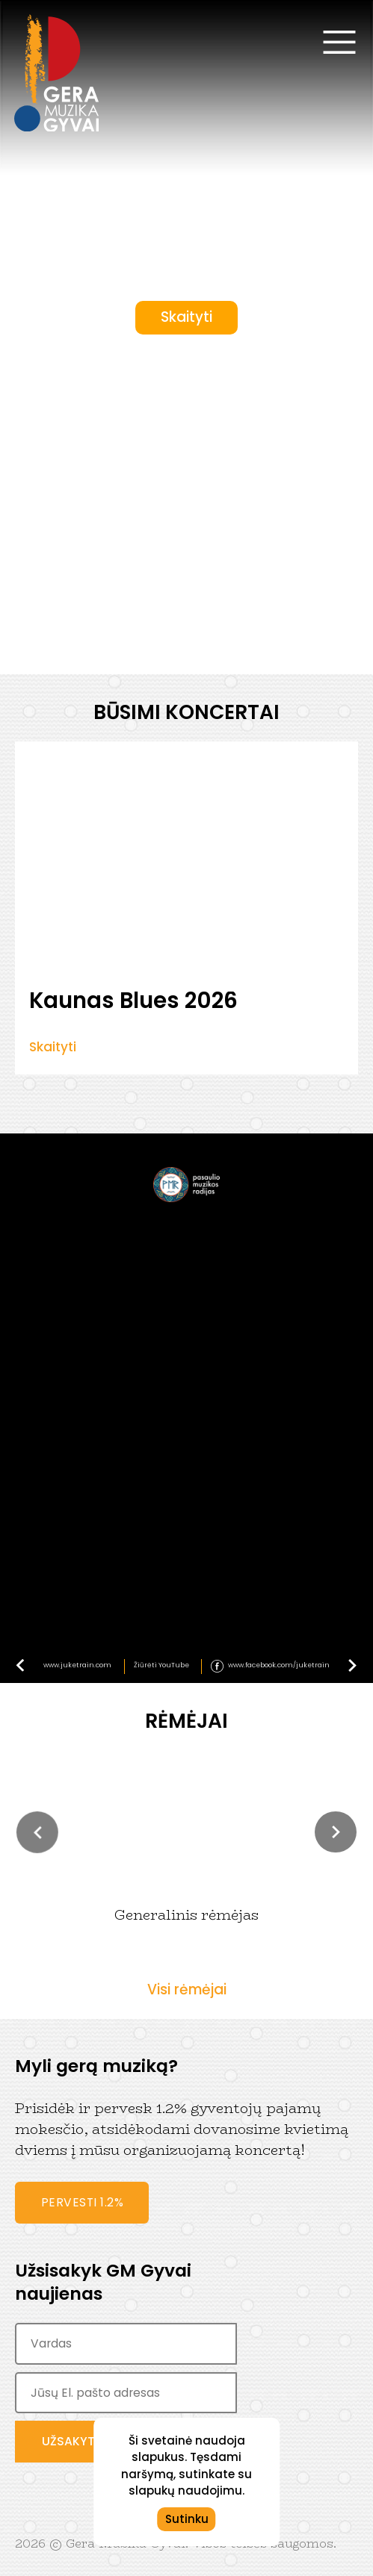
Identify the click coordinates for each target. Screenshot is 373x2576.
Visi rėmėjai (186, 1989)
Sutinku (187, 2519)
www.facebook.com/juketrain (279, 1665)
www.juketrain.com (77, 1665)
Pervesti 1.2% (82, 2202)
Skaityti (186, 317)
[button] (37, 1832)
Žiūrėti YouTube (161, 1665)
